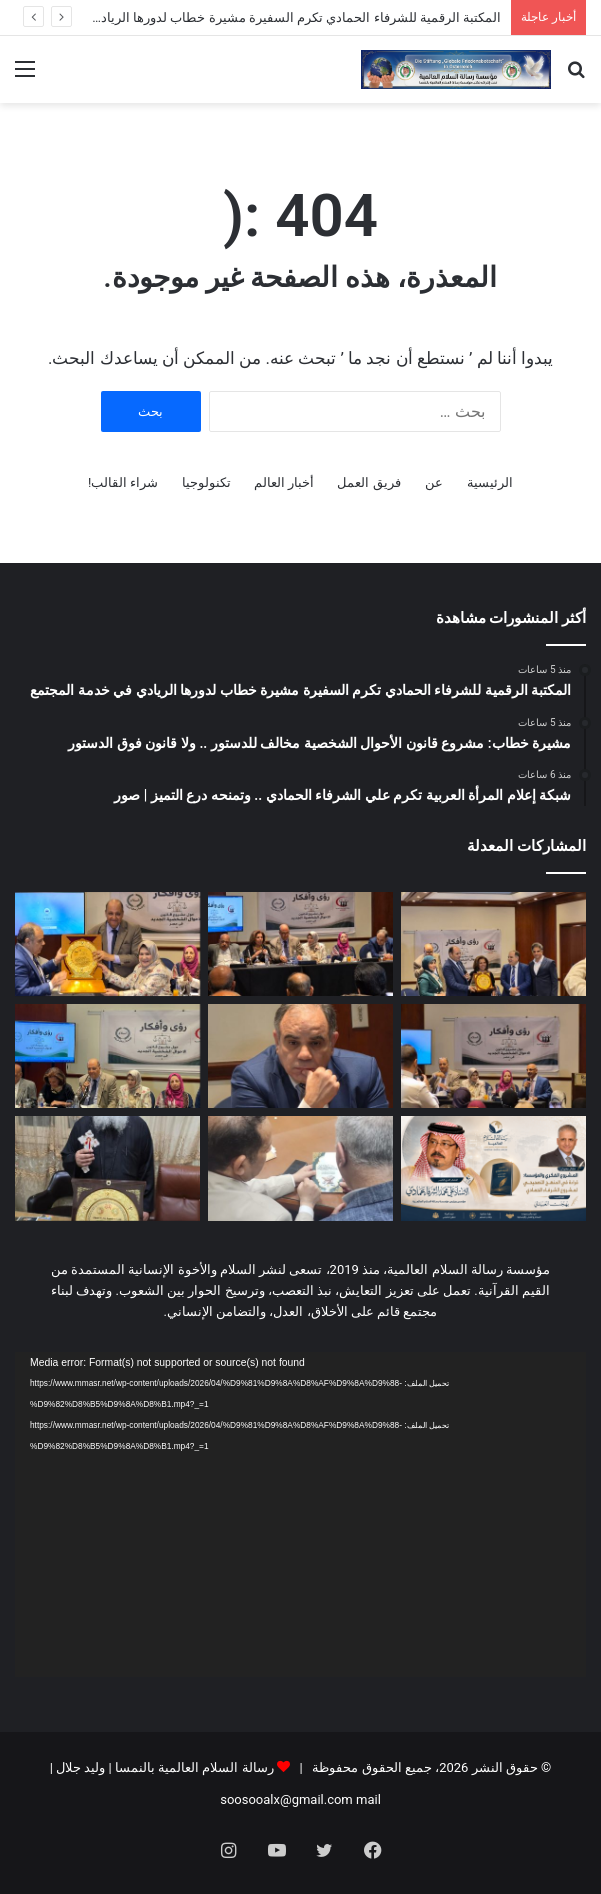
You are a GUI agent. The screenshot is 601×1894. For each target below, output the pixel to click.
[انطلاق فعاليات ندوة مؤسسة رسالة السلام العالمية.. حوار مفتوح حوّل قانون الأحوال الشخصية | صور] (107, 1056)
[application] (300, 1514)
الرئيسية (490, 482)
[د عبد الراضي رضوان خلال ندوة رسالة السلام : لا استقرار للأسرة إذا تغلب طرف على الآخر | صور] (493, 1056)
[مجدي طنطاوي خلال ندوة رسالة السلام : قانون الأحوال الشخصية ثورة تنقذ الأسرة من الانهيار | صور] (300, 1056)
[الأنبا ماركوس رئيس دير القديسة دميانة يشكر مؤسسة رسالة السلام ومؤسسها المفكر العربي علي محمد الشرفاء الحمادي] (107, 1168)
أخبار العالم (284, 482)
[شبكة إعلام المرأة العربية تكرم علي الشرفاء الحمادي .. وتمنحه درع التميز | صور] (107, 944)
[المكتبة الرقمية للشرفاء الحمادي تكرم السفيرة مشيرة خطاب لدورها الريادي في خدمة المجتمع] (493, 944)
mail (368, 1799)
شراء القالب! (123, 482)
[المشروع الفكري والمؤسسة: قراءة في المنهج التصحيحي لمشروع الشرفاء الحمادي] (493, 1168)
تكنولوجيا (206, 482)
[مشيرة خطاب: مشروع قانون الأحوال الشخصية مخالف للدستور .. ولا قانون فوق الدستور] (300, 944)
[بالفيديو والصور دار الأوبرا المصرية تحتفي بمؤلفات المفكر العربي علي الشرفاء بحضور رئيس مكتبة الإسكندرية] (300, 1168)
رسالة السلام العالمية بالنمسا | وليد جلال (163, 1767)
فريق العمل (368, 482)
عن (434, 482)
